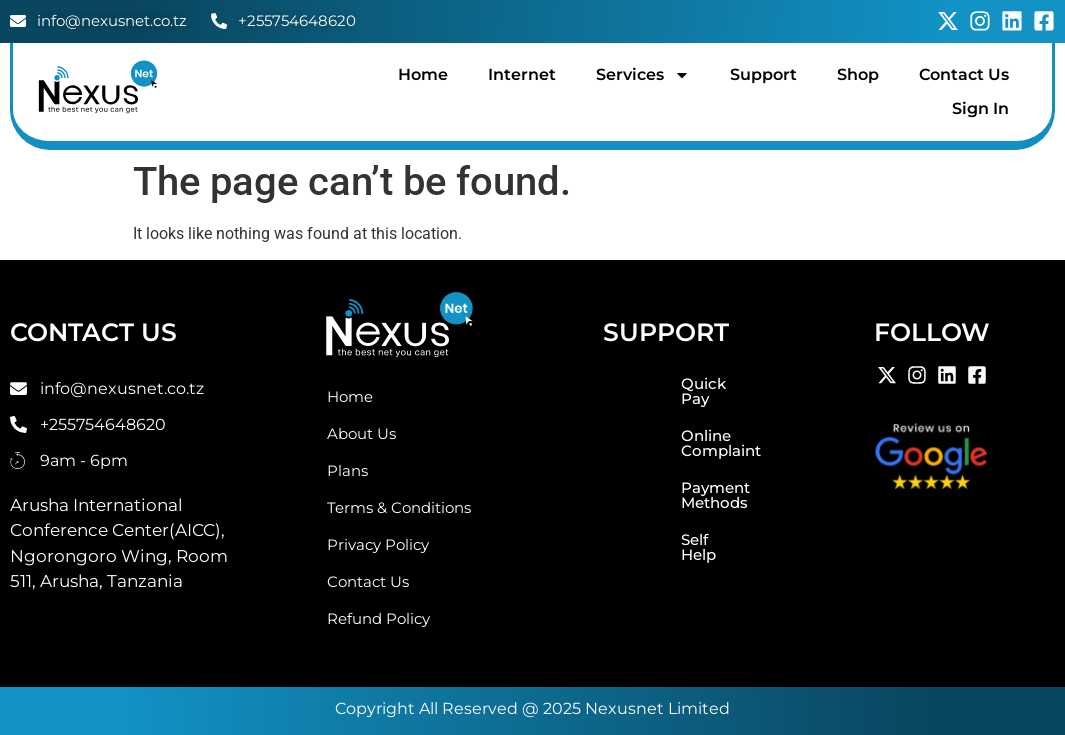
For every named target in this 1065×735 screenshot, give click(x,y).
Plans (347, 470)
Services (643, 75)
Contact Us (964, 74)
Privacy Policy (378, 544)
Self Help (629, 494)
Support (763, 74)
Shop (858, 74)
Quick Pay (634, 383)
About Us (361, 433)
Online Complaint (663, 420)
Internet (522, 74)
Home (423, 74)
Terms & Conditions (399, 507)
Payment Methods (666, 457)
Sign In (980, 108)
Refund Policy (378, 618)
